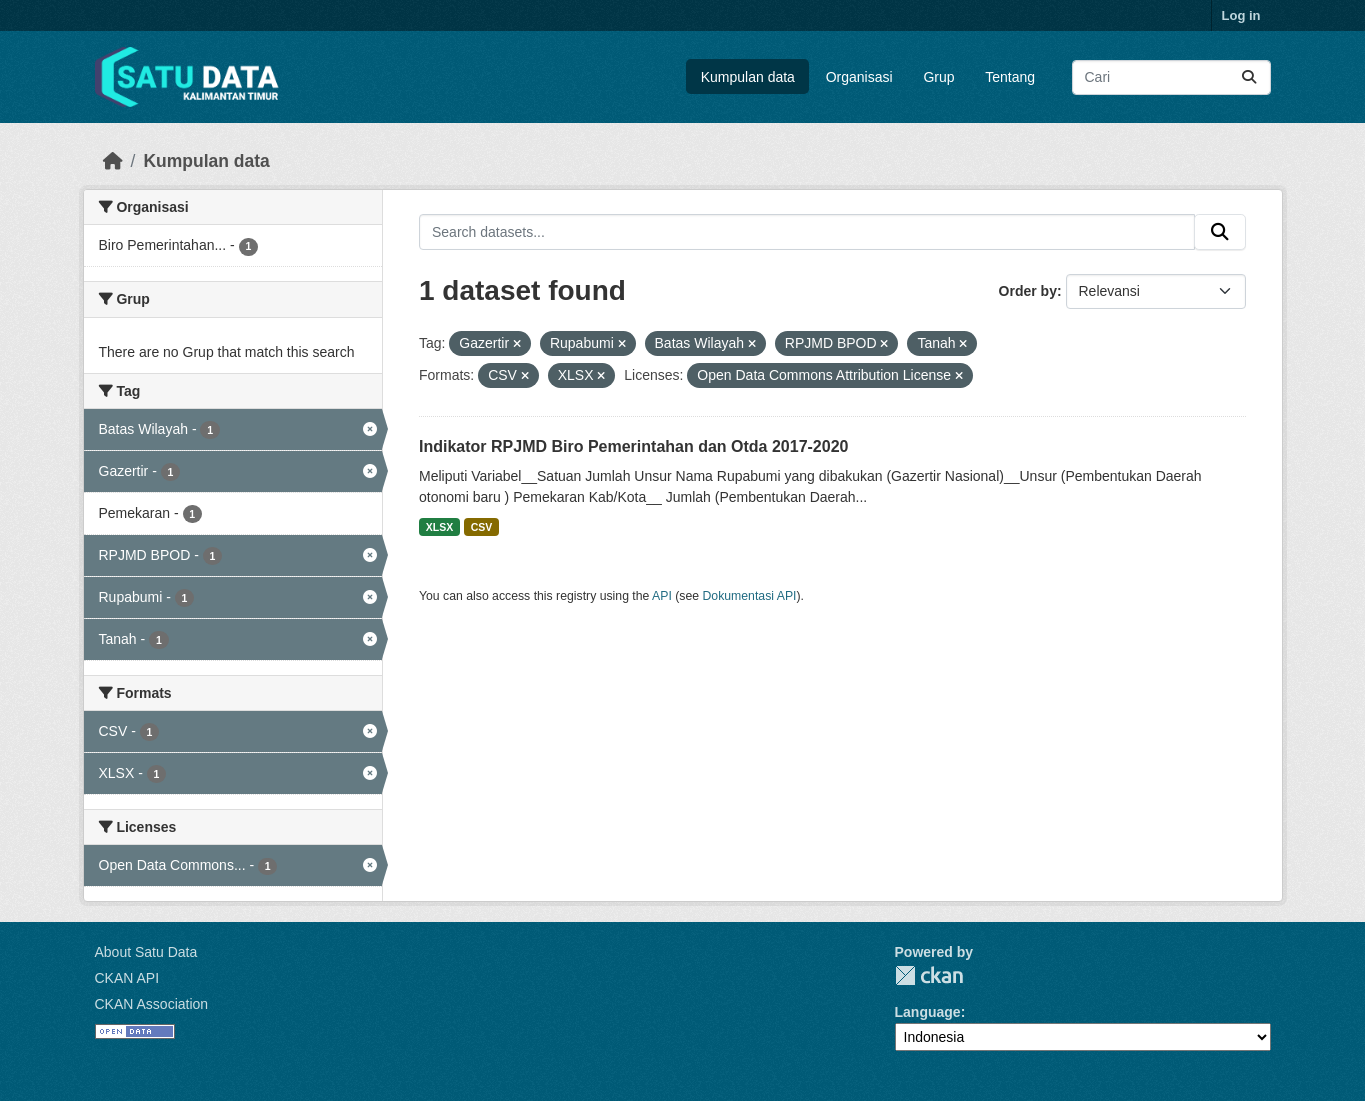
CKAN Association (152, 1004)
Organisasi (859, 77)
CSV (482, 527)
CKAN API (127, 978)
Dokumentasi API (750, 596)
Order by (1028, 291)
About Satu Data (146, 952)
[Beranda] (113, 161)
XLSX (439, 527)
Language (928, 1012)
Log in (1241, 15)
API (662, 596)
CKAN (929, 975)
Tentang (1010, 77)
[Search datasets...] (1171, 77)
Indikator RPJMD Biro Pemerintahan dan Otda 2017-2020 (633, 446)
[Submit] (1249, 77)
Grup (938, 77)
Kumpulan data (748, 77)
